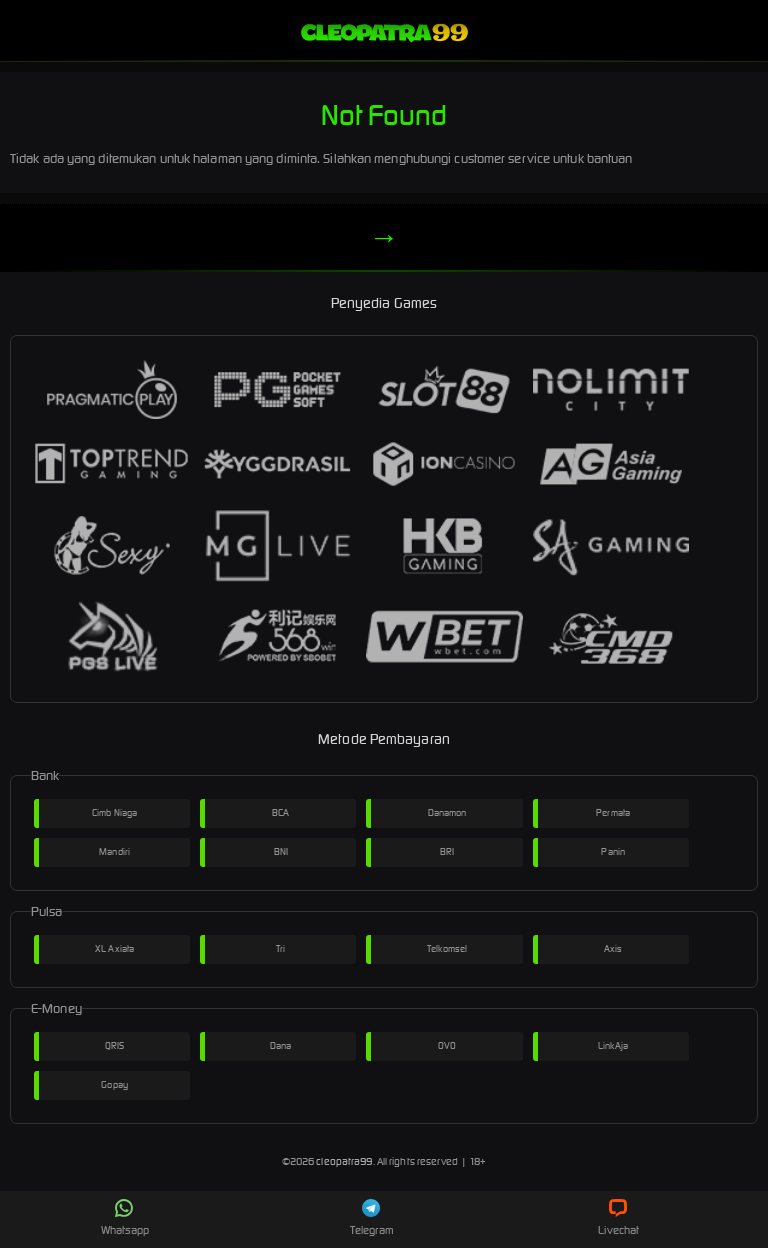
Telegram (372, 1218)
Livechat (618, 1218)
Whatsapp (125, 1218)
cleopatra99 (344, 1161)
